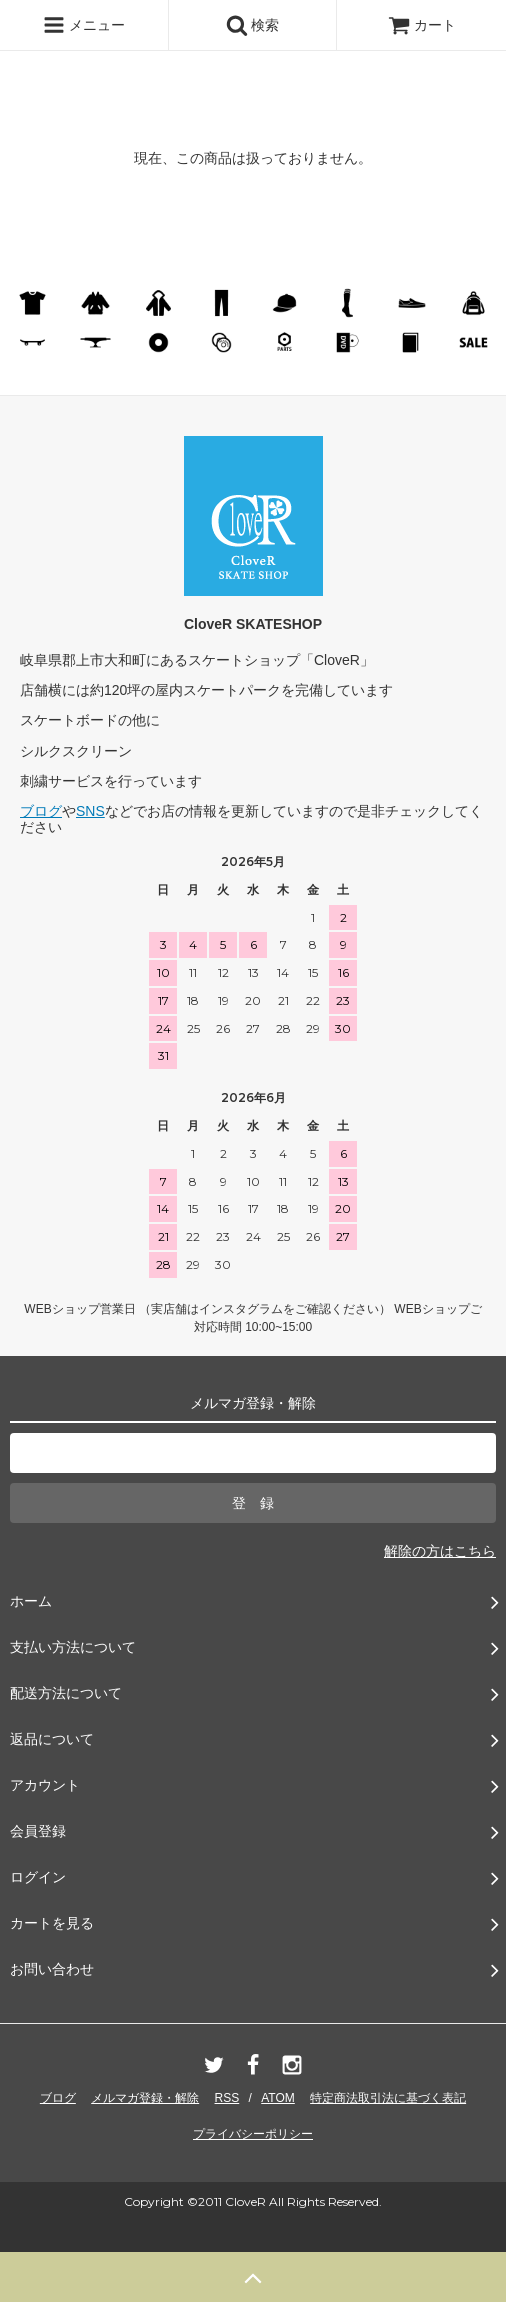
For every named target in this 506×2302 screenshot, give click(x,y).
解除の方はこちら (440, 1551)
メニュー (84, 25)
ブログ (41, 811)
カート (422, 25)
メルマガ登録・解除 (145, 2098)
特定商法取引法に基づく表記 (388, 2098)
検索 (253, 25)
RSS (227, 2098)
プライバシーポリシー (253, 2134)
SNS (90, 811)
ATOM (278, 2098)
